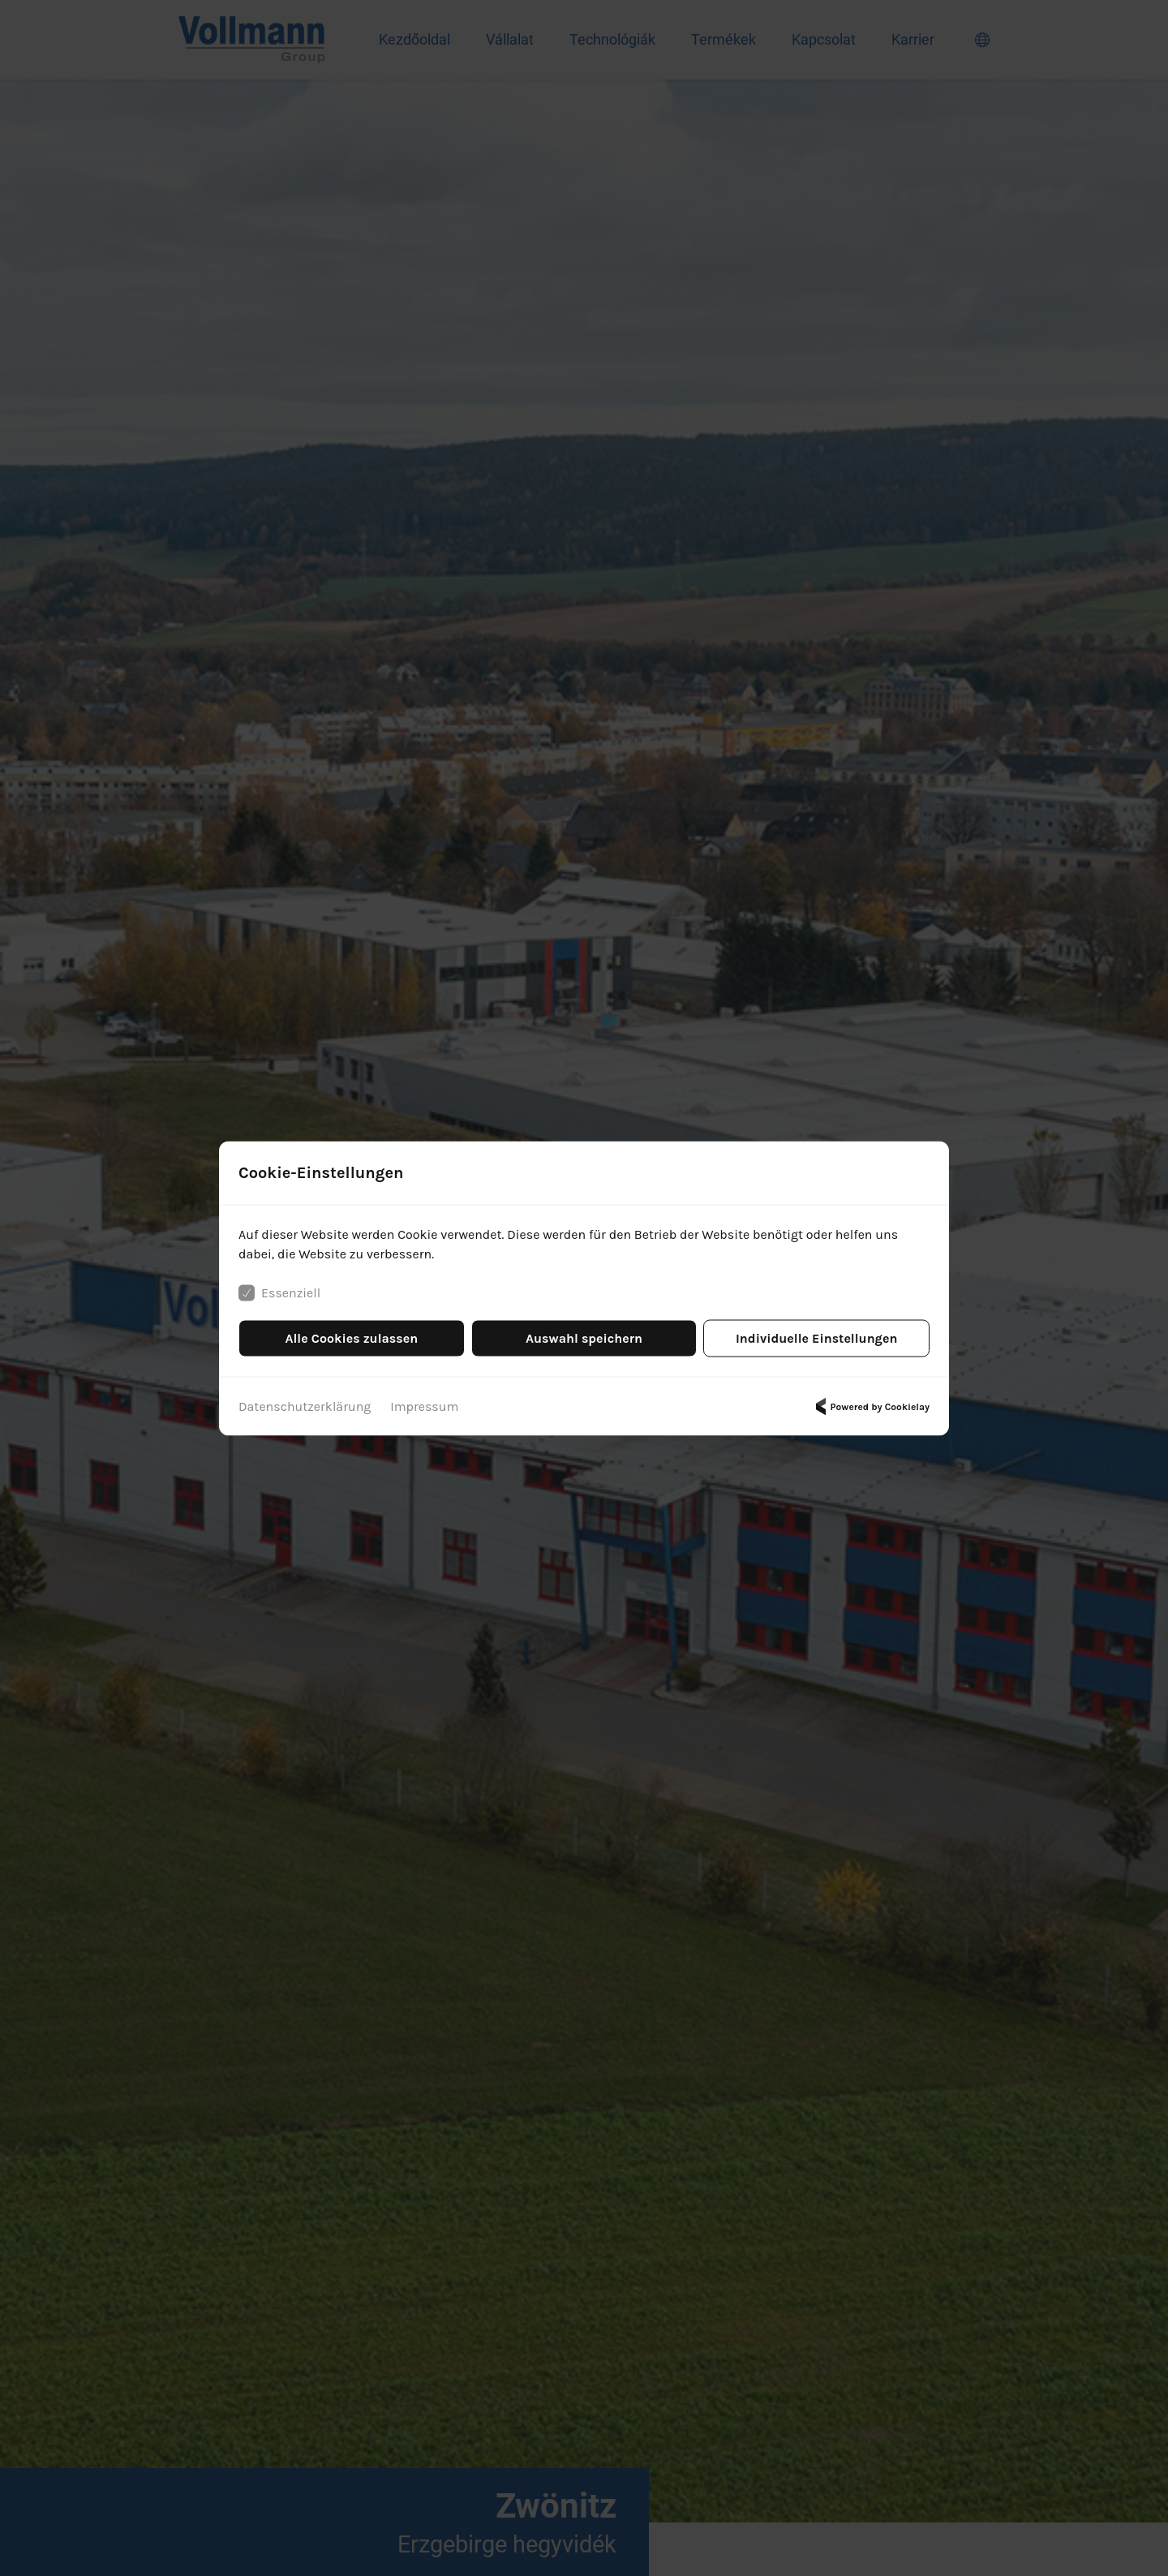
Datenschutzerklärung (304, 1405)
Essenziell (279, 1292)
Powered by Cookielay (870, 1406)
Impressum (424, 1405)
